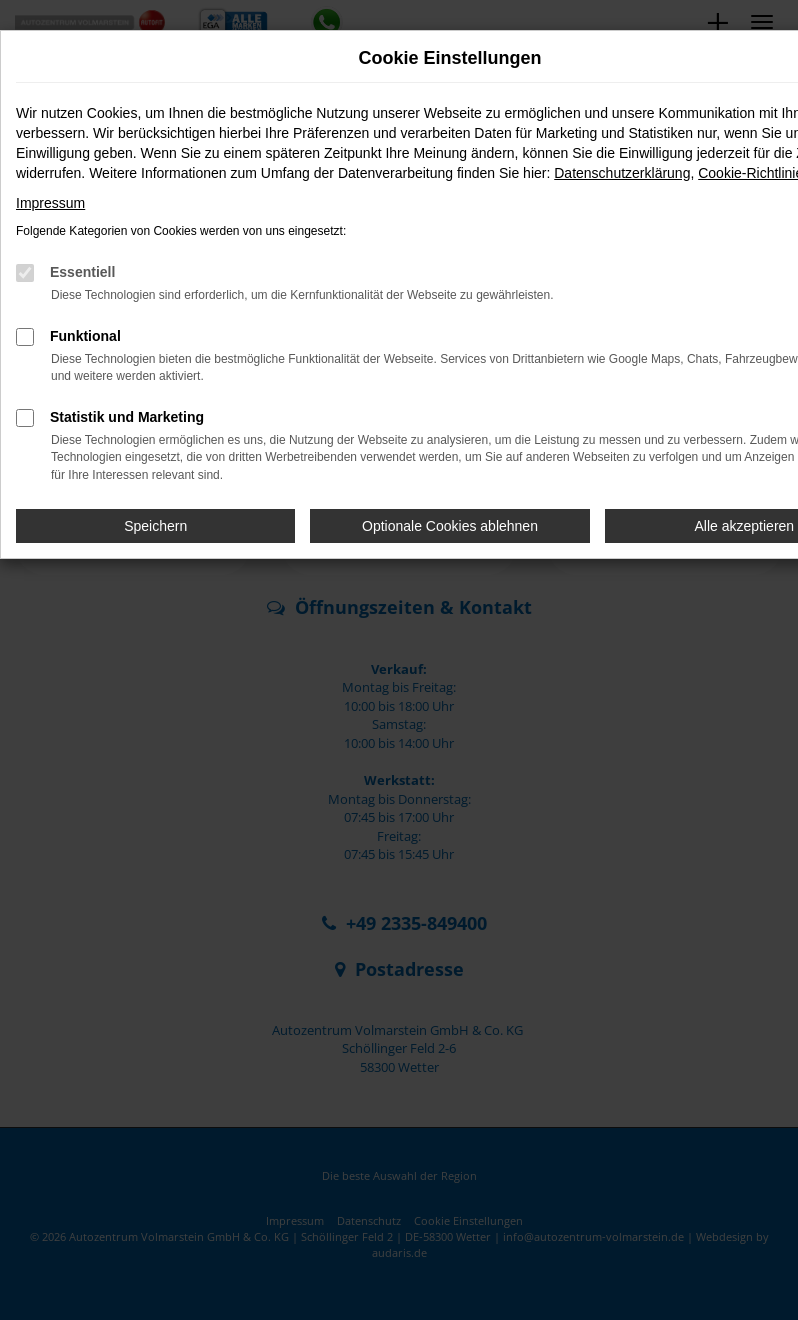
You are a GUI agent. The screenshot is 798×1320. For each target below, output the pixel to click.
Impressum (50, 203)
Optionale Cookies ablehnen (450, 526)
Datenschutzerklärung (622, 173)
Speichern (155, 526)
